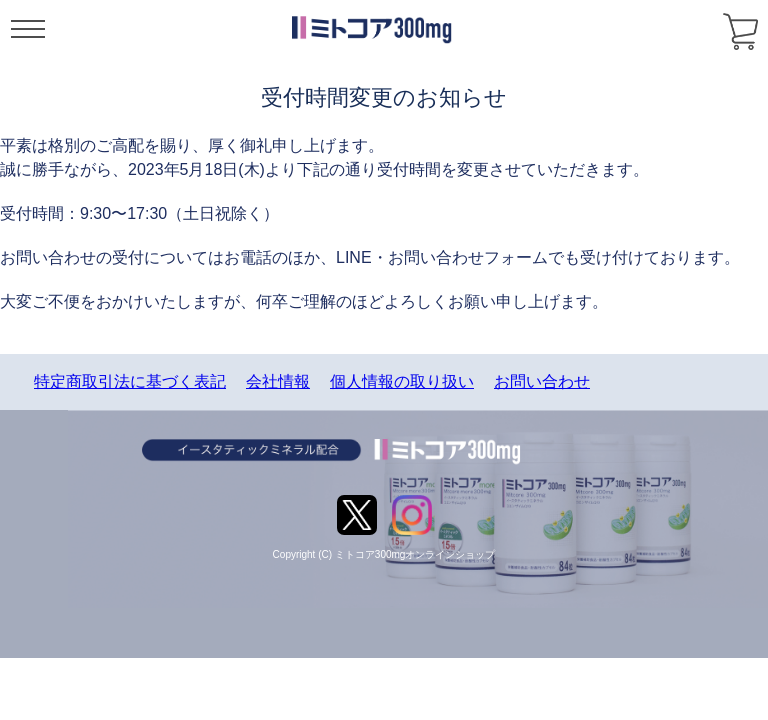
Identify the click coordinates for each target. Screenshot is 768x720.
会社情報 (278, 381)
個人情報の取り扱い (402, 381)
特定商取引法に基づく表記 (130, 381)
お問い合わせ (542, 381)
